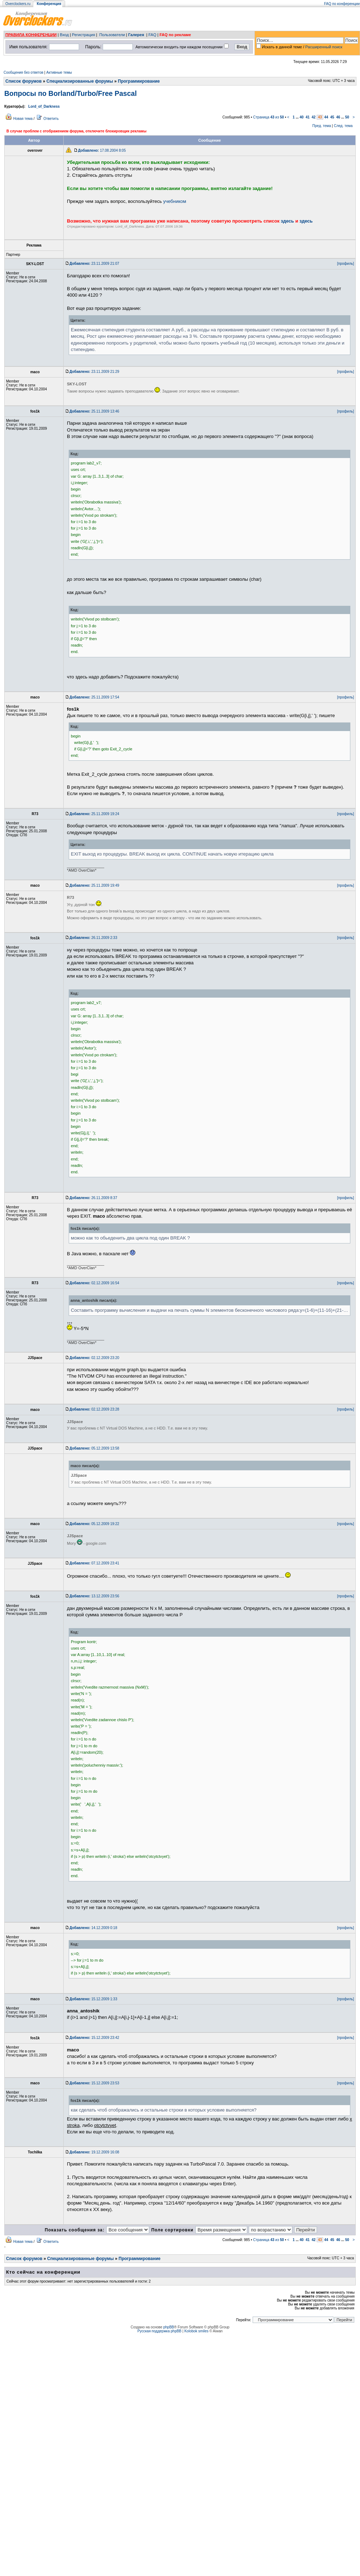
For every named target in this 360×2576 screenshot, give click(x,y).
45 (332, 117)
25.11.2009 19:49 (94, 885)
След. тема (343, 126)
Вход (64, 35)
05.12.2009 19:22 (94, 1524)
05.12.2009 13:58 (94, 1448)
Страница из (268, 117)
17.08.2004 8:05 (102, 150)
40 (301, 117)
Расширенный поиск (323, 47)
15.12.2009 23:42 (94, 2038)
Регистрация (83, 35)
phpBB (168, 2327)
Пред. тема (321, 126)
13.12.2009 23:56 (94, 1596)
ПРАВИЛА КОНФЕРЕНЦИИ (31, 35)
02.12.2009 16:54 (94, 1283)
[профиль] (345, 264)
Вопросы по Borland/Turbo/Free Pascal (70, 93)
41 (308, 117)
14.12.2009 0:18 (93, 1928)
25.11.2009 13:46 (94, 411)
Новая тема (23, 119)
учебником (174, 201)
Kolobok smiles (196, 2331)
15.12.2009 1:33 (93, 1999)
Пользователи (112, 35)
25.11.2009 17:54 (94, 697)
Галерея (136, 35)
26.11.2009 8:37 (93, 1198)
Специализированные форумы (80, 81)
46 (338, 117)
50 (347, 117)
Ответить (51, 119)
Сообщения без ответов (23, 72)
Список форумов (23, 81)
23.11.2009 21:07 (94, 264)
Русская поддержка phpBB (159, 2331)
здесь (287, 221)
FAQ (152, 35)
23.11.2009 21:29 (94, 372)
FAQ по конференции (342, 4)
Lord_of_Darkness (44, 106)
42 (314, 117)
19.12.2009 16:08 (94, 2152)
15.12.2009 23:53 (94, 2083)
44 (326, 117)
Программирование (139, 81)
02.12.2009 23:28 (94, 1409)
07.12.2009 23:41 (94, 1563)
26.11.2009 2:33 (93, 938)
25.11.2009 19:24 (94, 814)
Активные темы (59, 72)
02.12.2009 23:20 (94, 1358)
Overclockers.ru (17, 4)
